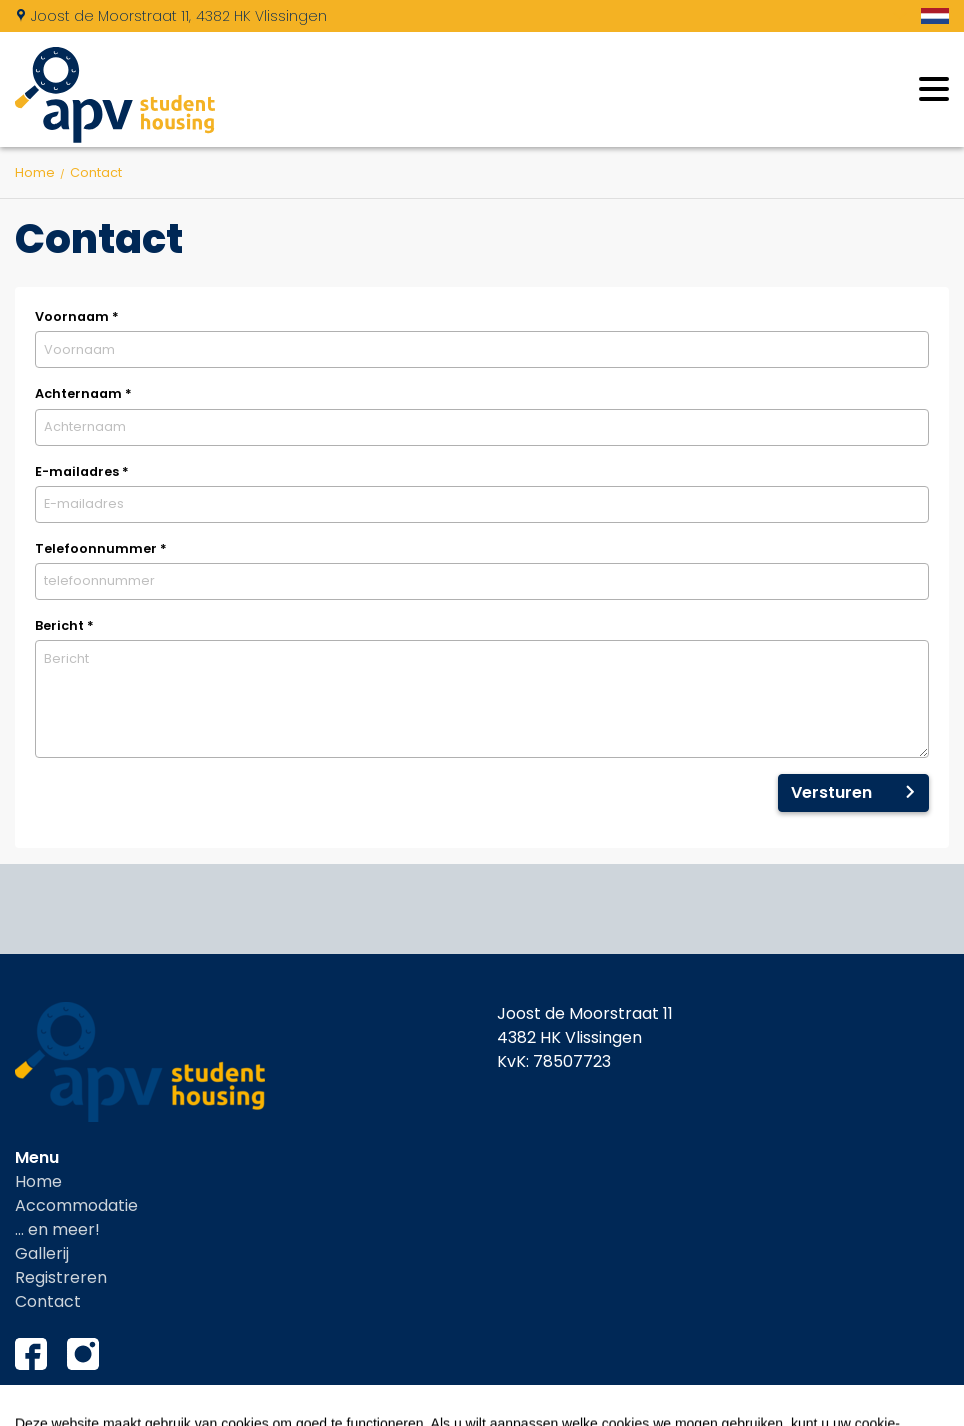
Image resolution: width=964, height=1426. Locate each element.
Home (38, 1181)
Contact (48, 1301)
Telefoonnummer (101, 548)
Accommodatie (76, 1205)
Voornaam (77, 316)
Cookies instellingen (94, 1405)
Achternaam (83, 393)
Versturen (831, 792)
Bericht (64, 625)
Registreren (61, 1277)
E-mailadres (82, 471)
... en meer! (57, 1229)
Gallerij (42, 1253)
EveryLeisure (901, 1405)
